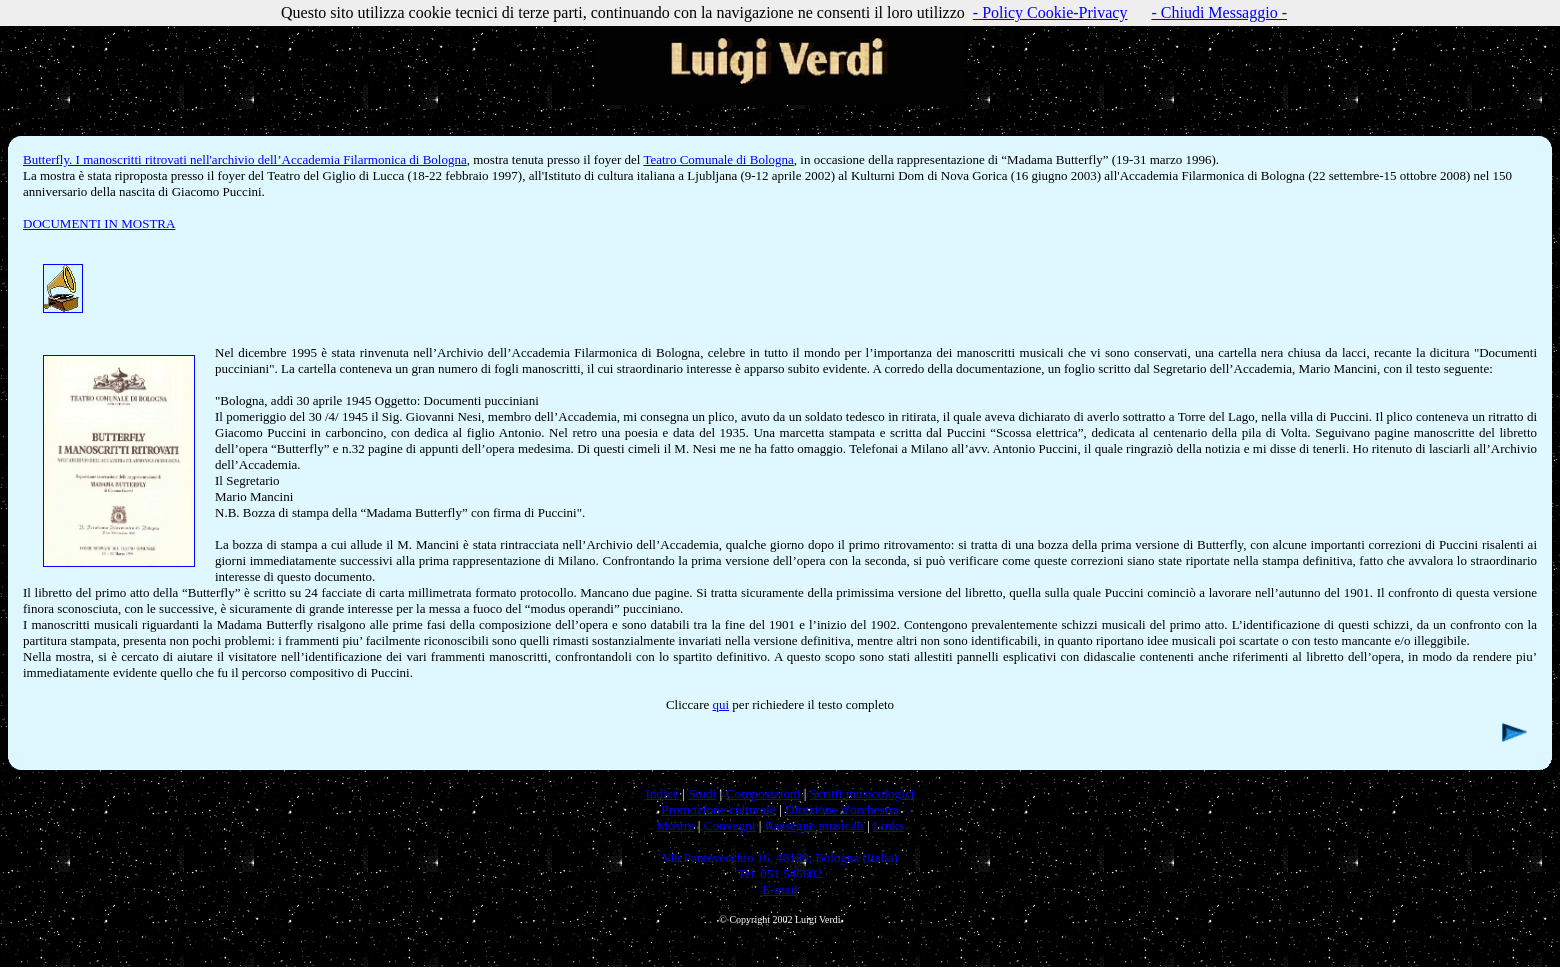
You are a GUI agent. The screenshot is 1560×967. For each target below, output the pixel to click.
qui (720, 704)
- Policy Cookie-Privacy (1050, 12)
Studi (702, 793)
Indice (661, 793)
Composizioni (763, 793)
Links (888, 825)
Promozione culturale (718, 809)
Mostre (676, 825)
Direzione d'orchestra (842, 809)
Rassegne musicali (814, 825)
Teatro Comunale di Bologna (718, 159)
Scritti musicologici (862, 793)
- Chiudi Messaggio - (1219, 12)
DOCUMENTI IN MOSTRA (99, 223)
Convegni (730, 825)
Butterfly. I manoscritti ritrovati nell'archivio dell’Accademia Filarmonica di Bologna (245, 159)
